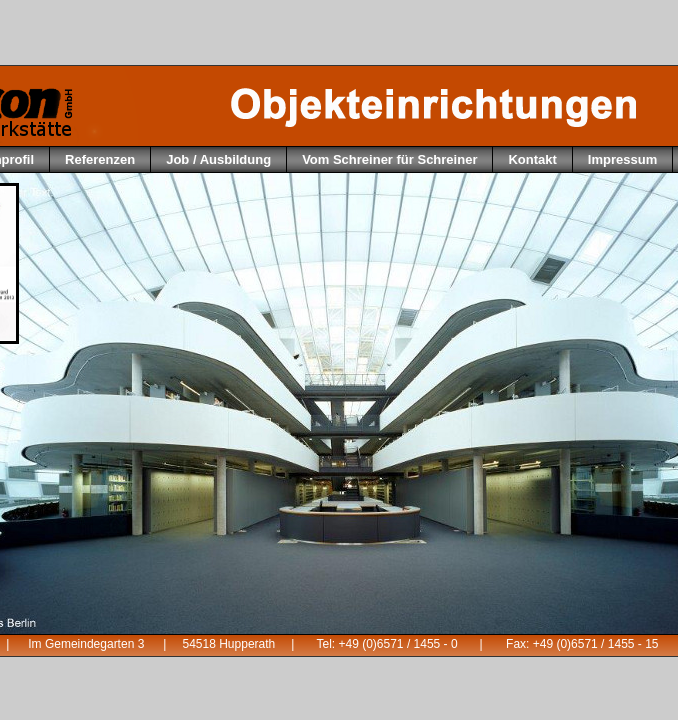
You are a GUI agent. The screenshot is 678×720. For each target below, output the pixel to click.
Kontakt (532, 159)
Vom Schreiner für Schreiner (389, 159)
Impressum (622, 159)
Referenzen (100, 159)
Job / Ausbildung (218, 159)
